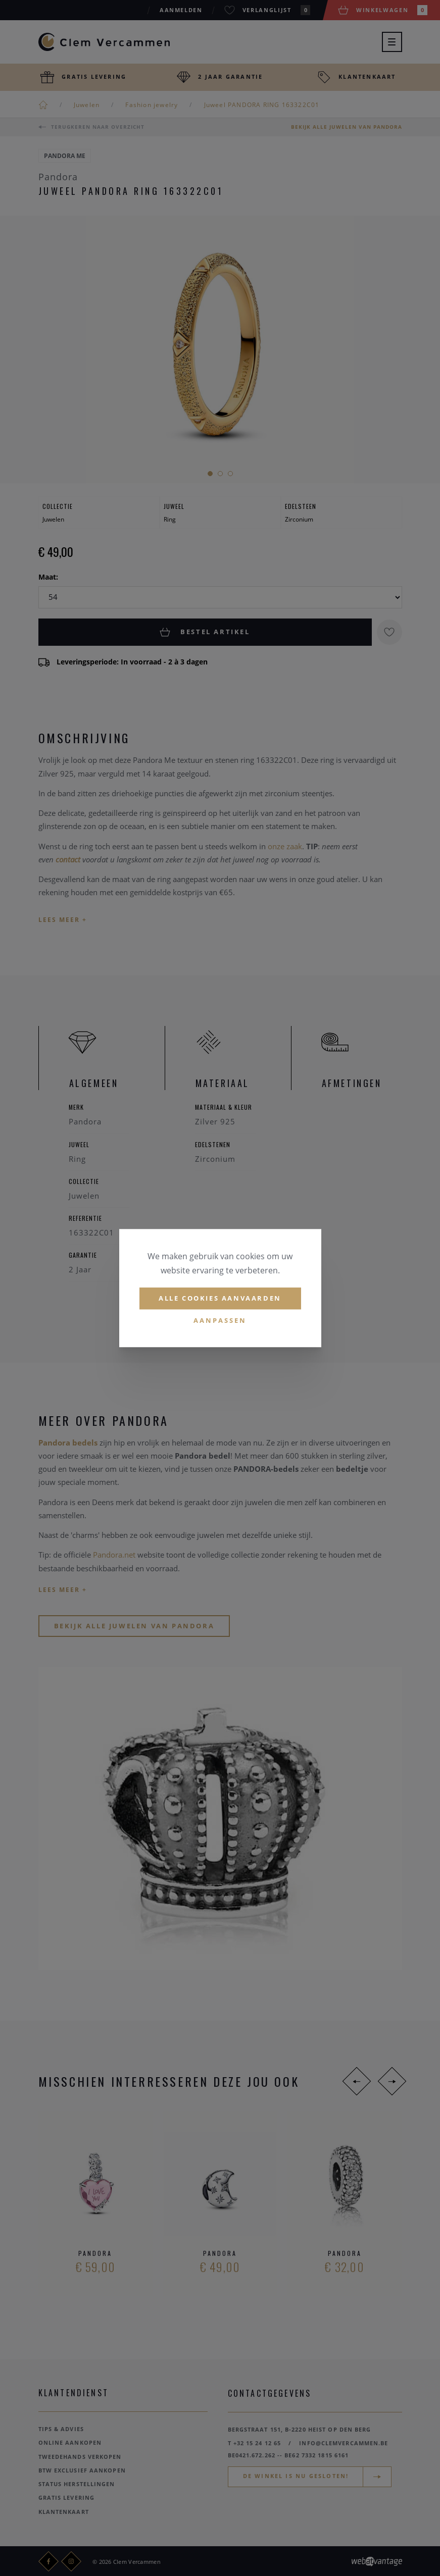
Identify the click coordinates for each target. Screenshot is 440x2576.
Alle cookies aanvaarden (220, 1298)
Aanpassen (220, 1320)
